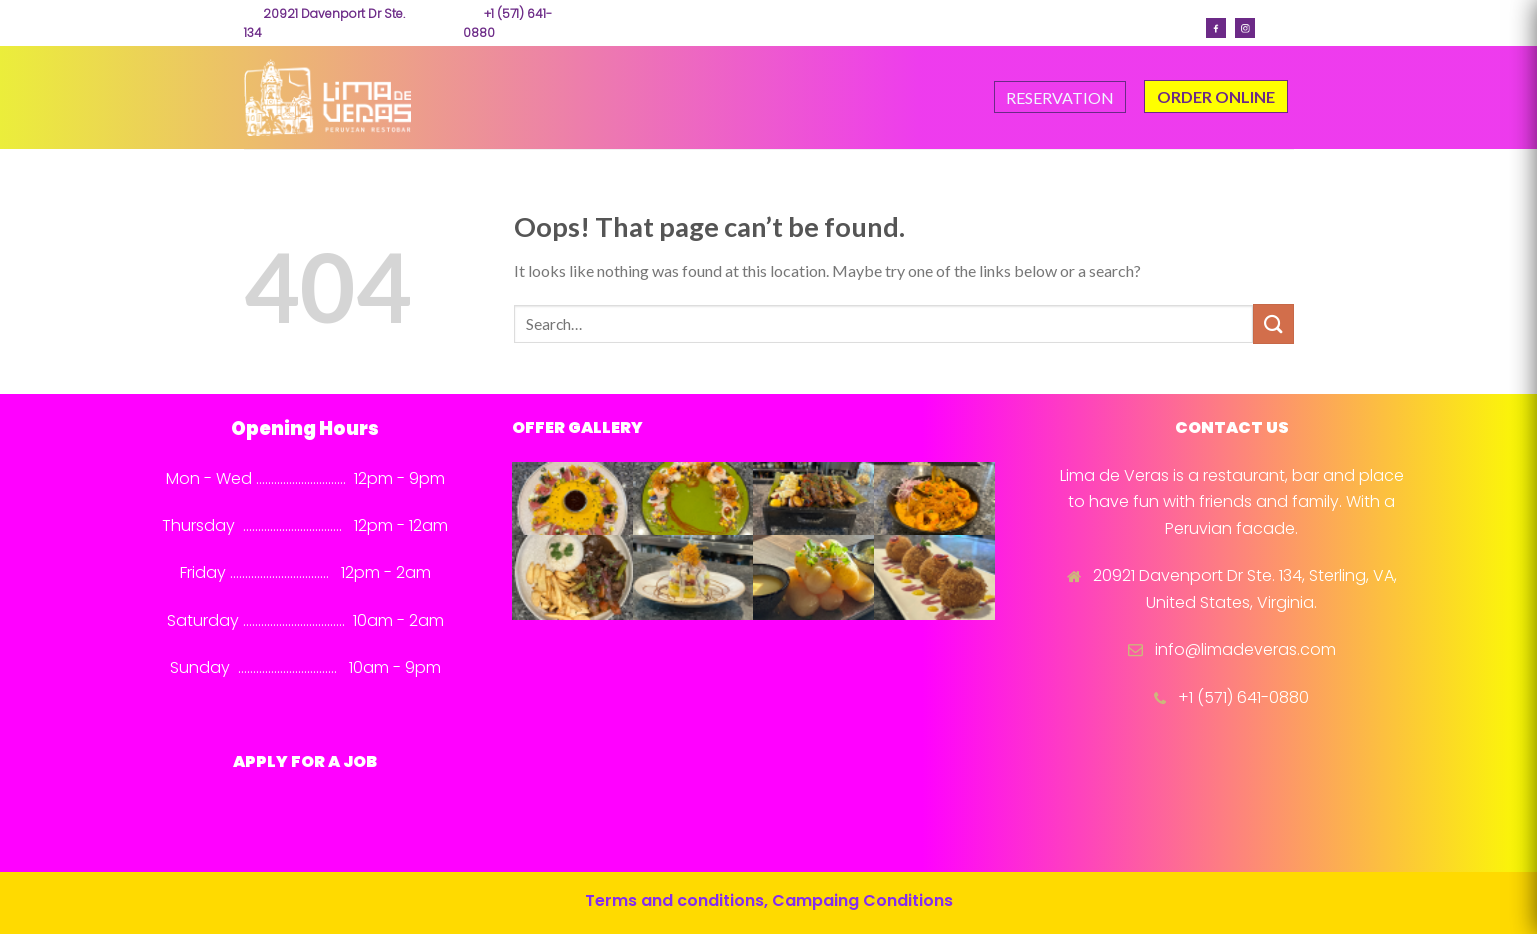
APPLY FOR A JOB (305, 761)
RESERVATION (1060, 97)
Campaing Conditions (862, 900)
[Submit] (1273, 323)
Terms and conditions (674, 900)
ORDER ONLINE (1216, 96)
